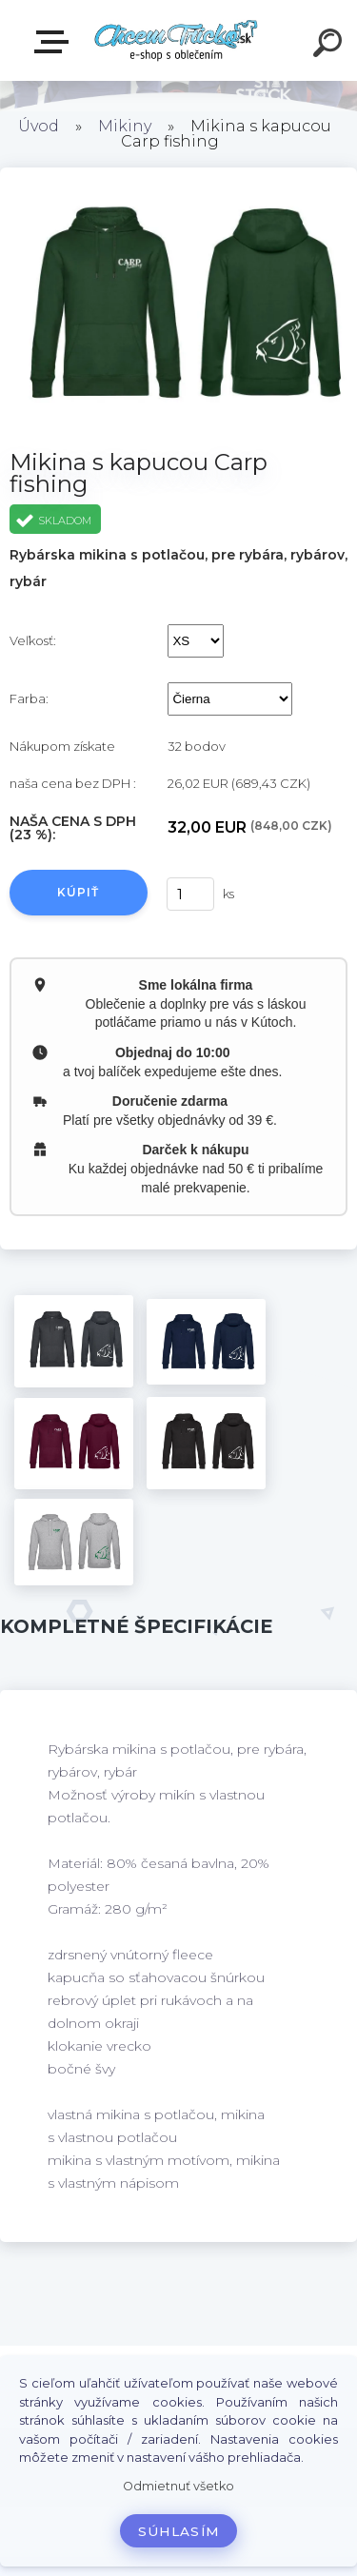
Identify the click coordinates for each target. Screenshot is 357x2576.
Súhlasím (179, 2531)
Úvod (38, 126)
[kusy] (189, 894)
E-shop (55, 41)
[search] (330, 46)
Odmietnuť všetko (178, 2486)
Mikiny (124, 126)
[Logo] (176, 40)
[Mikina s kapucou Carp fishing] (73, 1341)
